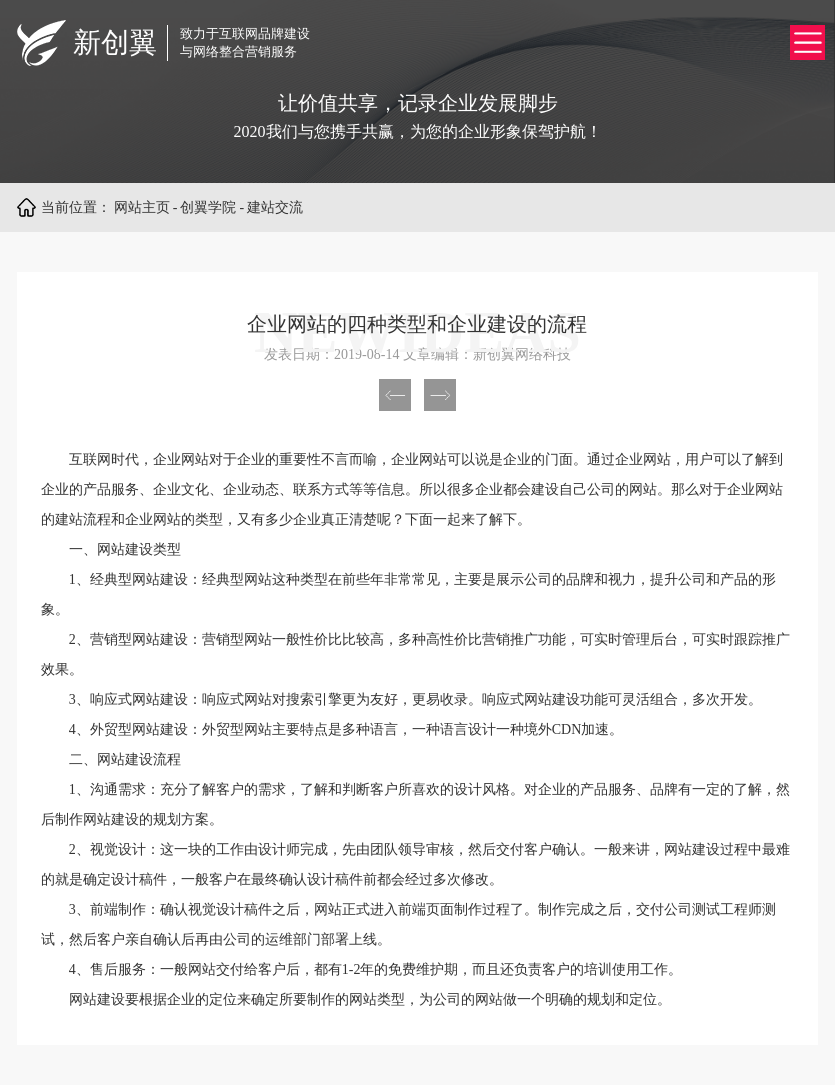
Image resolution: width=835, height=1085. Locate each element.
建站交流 (275, 207)
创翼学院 (208, 207)
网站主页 (142, 207)
